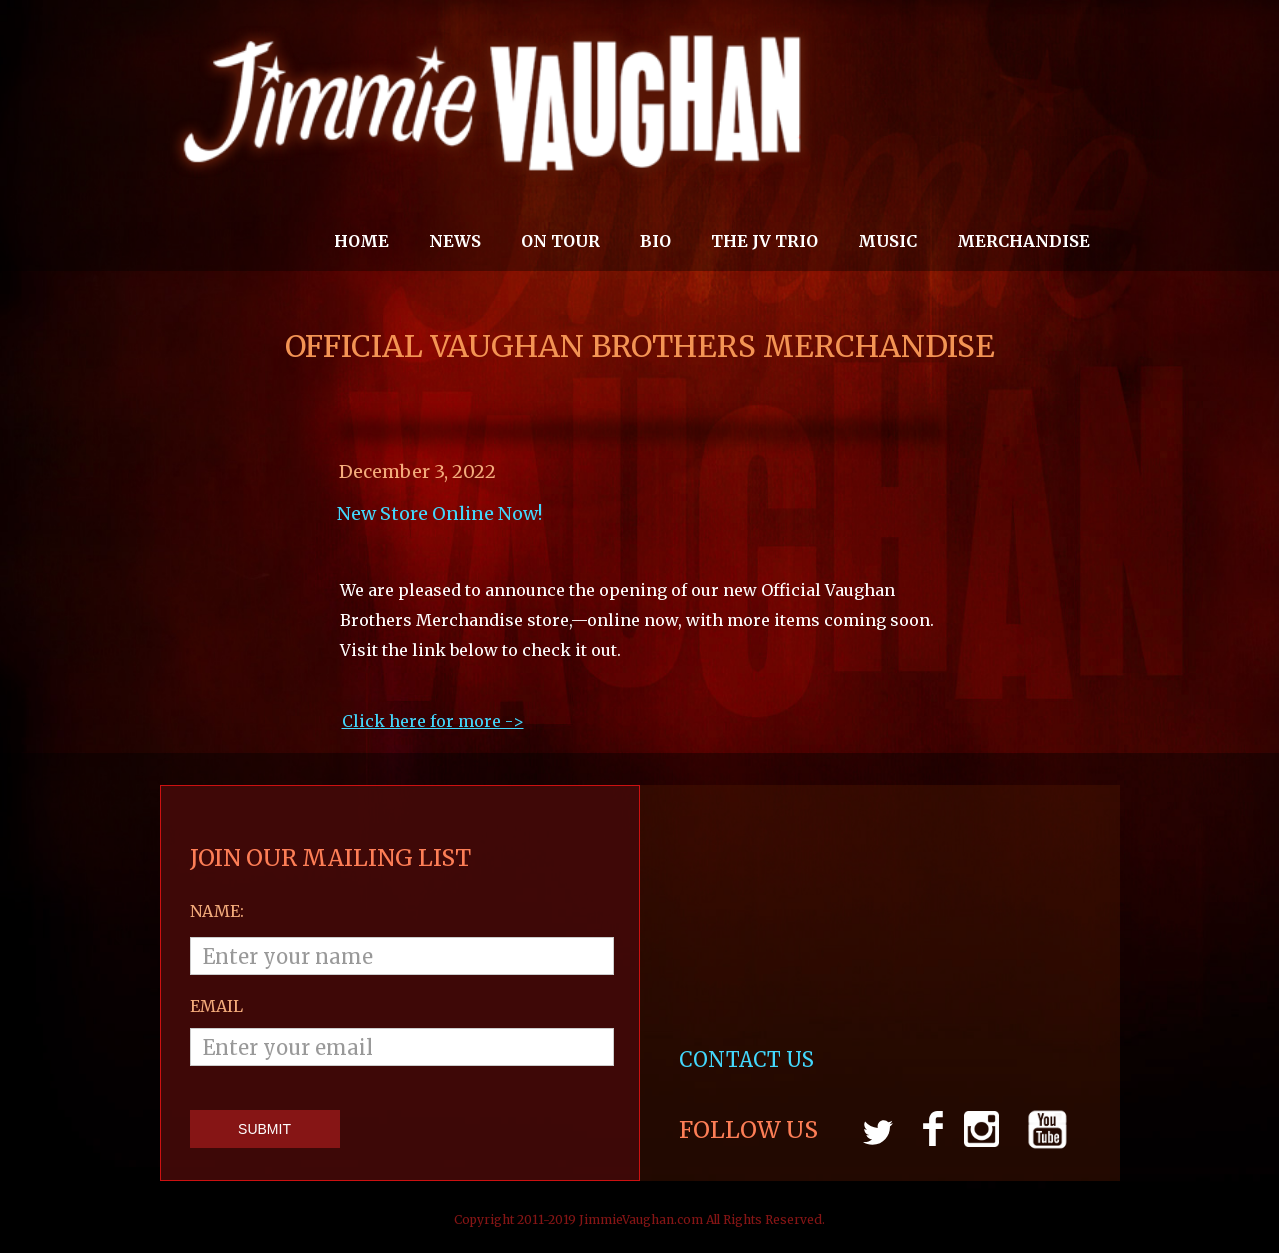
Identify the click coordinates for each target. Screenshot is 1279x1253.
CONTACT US (749, 1059)
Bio (655, 241)
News (455, 241)
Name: (217, 911)
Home (361, 241)
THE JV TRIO (764, 241)
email (216, 1006)
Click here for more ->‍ (433, 721)
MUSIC (887, 241)
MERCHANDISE (1023, 241)
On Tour (560, 241)
